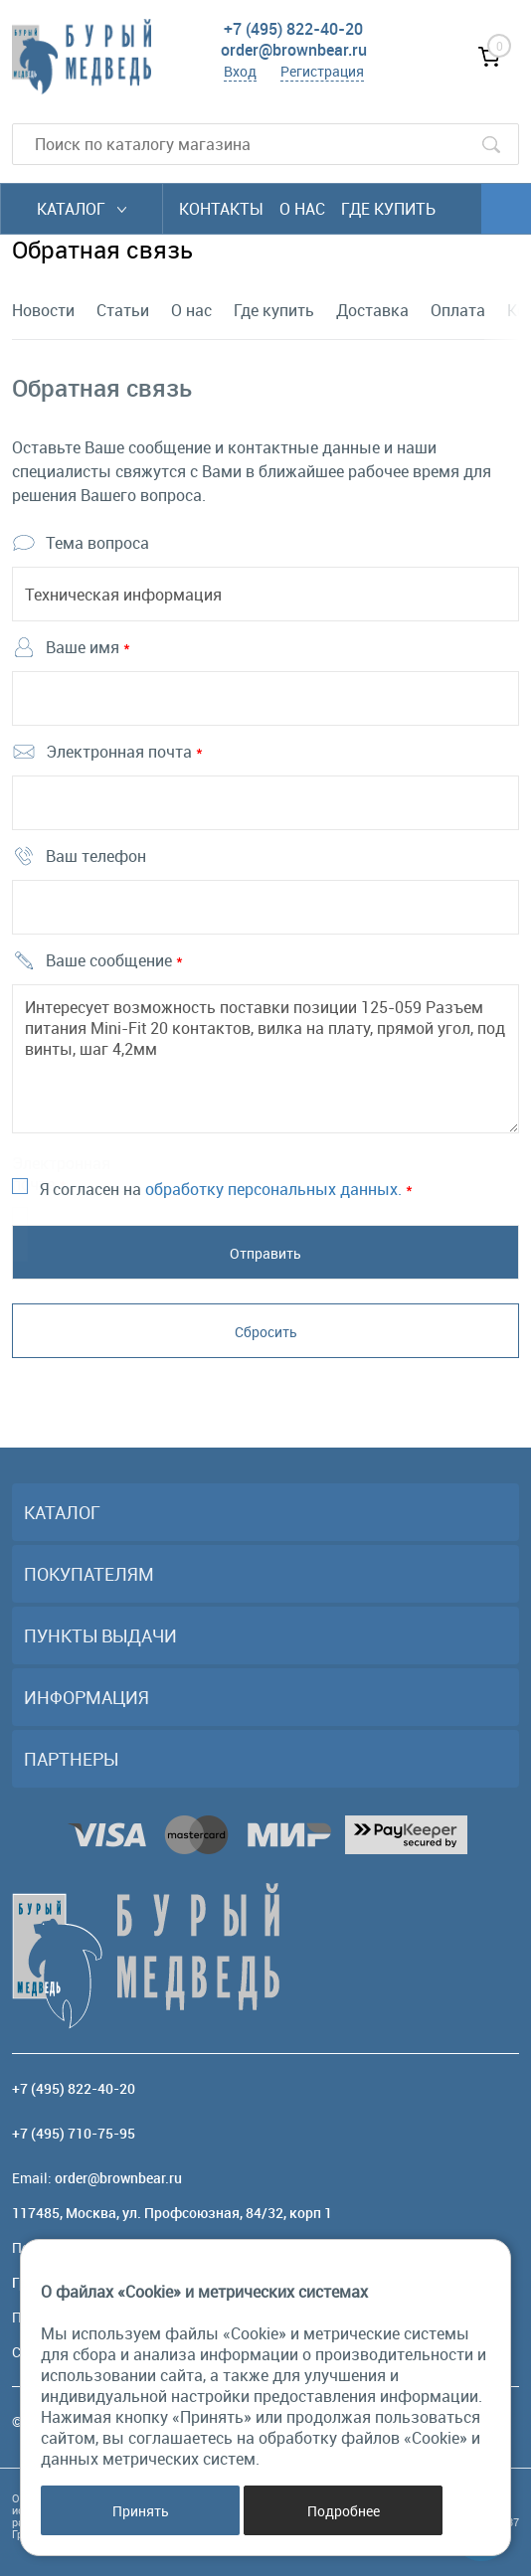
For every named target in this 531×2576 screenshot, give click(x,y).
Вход (240, 71)
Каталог (81, 209)
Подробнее (343, 2510)
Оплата (458, 310)
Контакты (221, 209)
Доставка (372, 310)
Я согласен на (226, 1189)
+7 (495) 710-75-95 (73, 2133)
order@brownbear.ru (294, 50)
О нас (302, 209)
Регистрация (322, 71)
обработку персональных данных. (273, 1189)
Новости (43, 310)
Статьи (122, 310)
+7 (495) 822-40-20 (293, 29)
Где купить (388, 209)
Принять (140, 2510)
